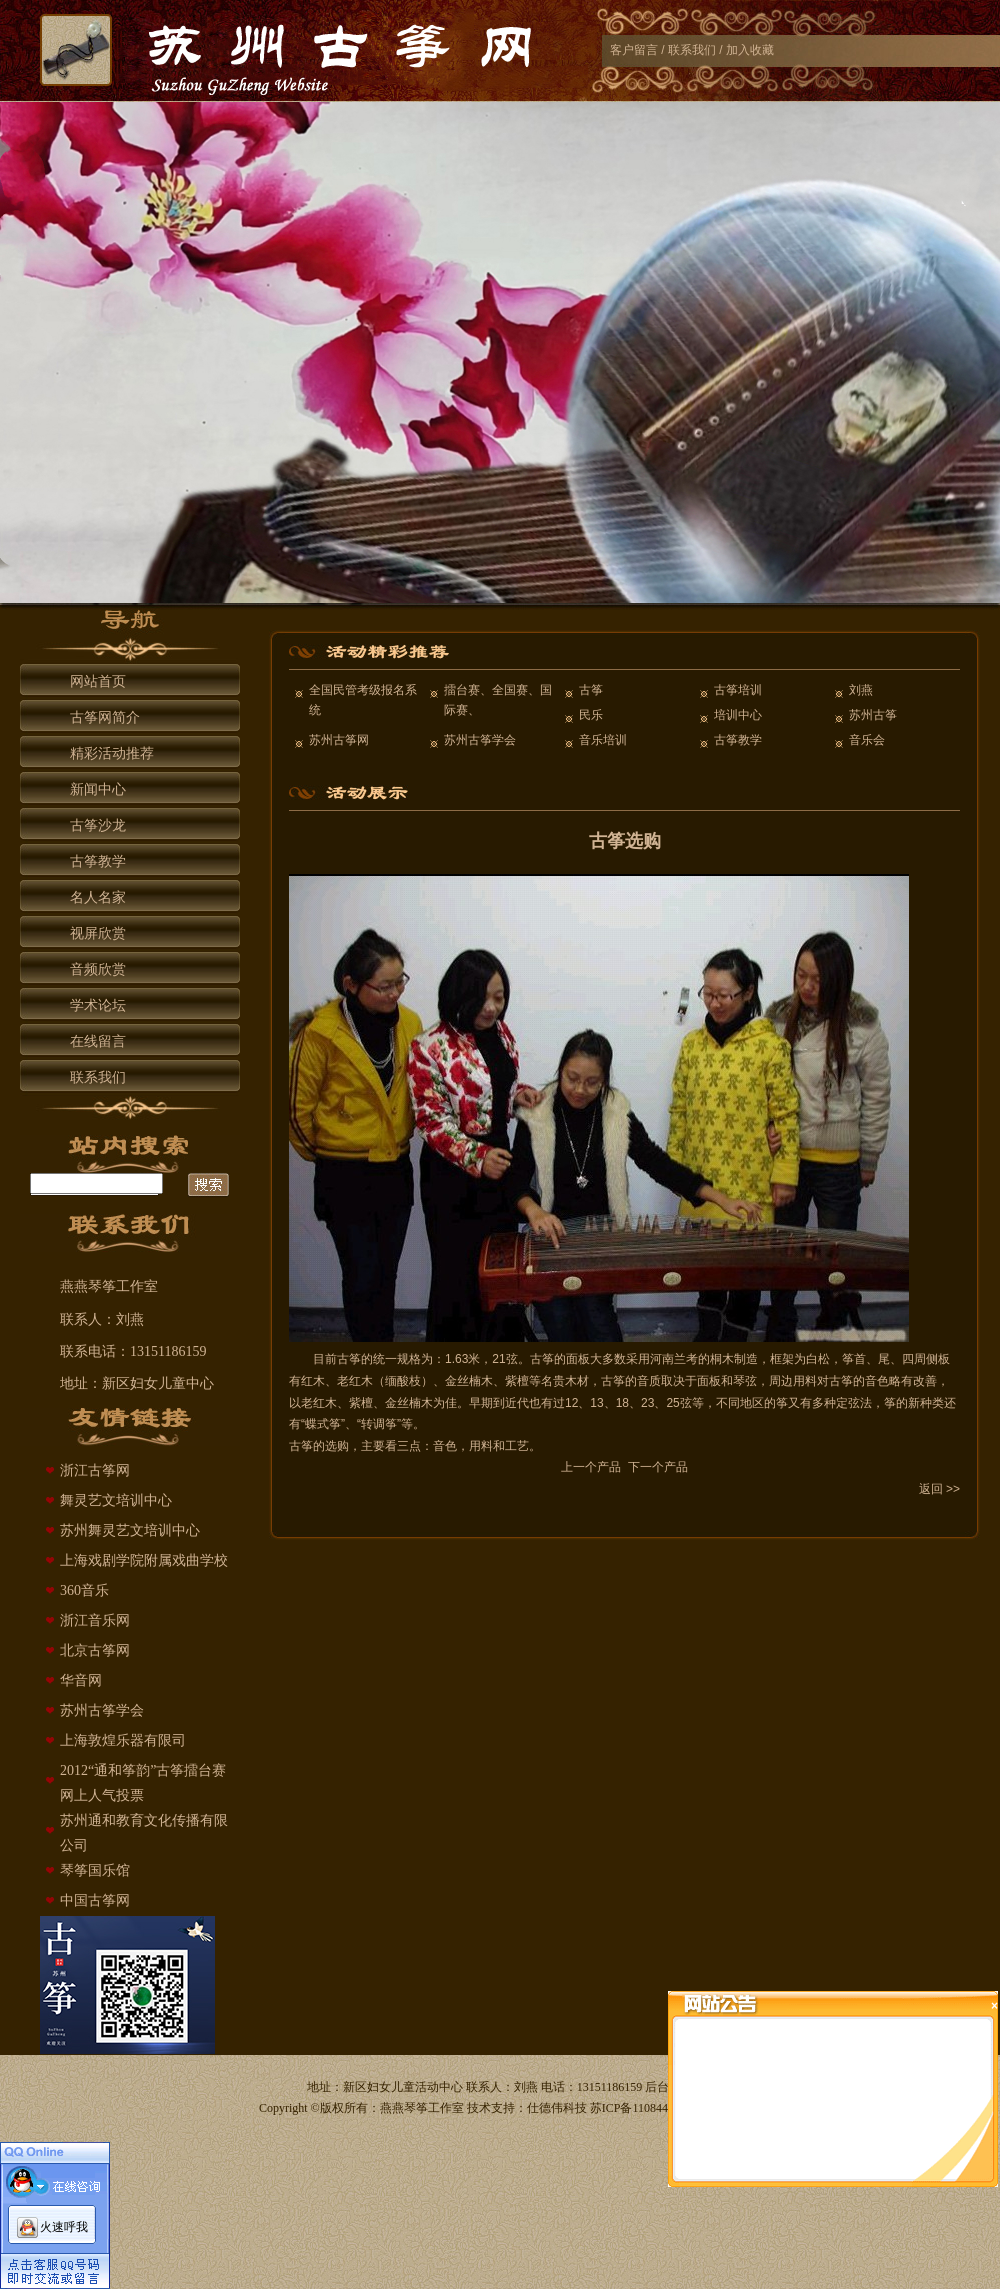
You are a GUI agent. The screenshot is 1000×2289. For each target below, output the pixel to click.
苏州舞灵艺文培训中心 (130, 1530)
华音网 (81, 1680)
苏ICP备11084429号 (641, 2108)
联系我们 (692, 50)
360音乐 (84, 1590)
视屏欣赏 (98, 933)
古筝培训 (738, 690)
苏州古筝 (873, 715)
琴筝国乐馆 (95, 1870)
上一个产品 (591, 1467)
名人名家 (98, 897)
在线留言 (98, 1041)
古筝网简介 (105, 717)
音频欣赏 (98, 969)
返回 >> (939, 1489)
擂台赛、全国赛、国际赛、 (498, 700)
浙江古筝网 (95, 1470)
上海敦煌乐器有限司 (123, 1740)
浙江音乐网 (95, 1620)
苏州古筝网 (339, 740)
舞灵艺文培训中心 (116, 1500)
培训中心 (738, 715)
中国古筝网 (95, 1900)
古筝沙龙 (98, 825)
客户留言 (634, 50)
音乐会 (867, 740)
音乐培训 (603, 740)
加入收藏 (750, 50)
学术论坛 (98, 1005)
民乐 (591, 715)
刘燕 (861, 690)
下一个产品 (658, 1467)
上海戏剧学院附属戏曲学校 (144, 1560)
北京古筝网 (95, 1650)
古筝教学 (98, 861)
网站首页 (98, 681)
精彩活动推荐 (112, 753)
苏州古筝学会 (102, 1710)
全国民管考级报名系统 (363, 700)
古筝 (591, 690)
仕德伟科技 (557, 2108)
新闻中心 (98, 789)
